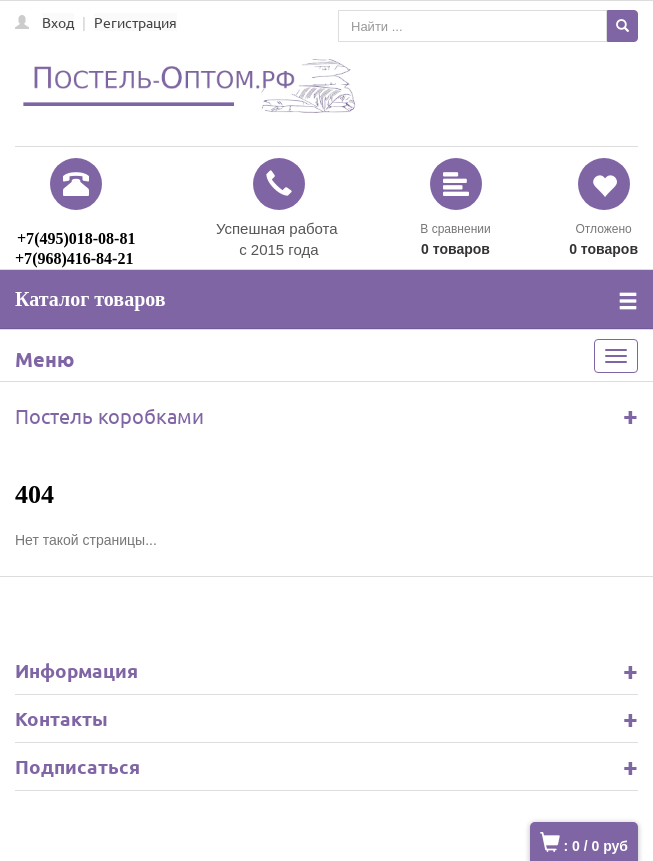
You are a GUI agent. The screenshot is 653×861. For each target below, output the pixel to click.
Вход (58, 22)
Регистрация (135, 22)
